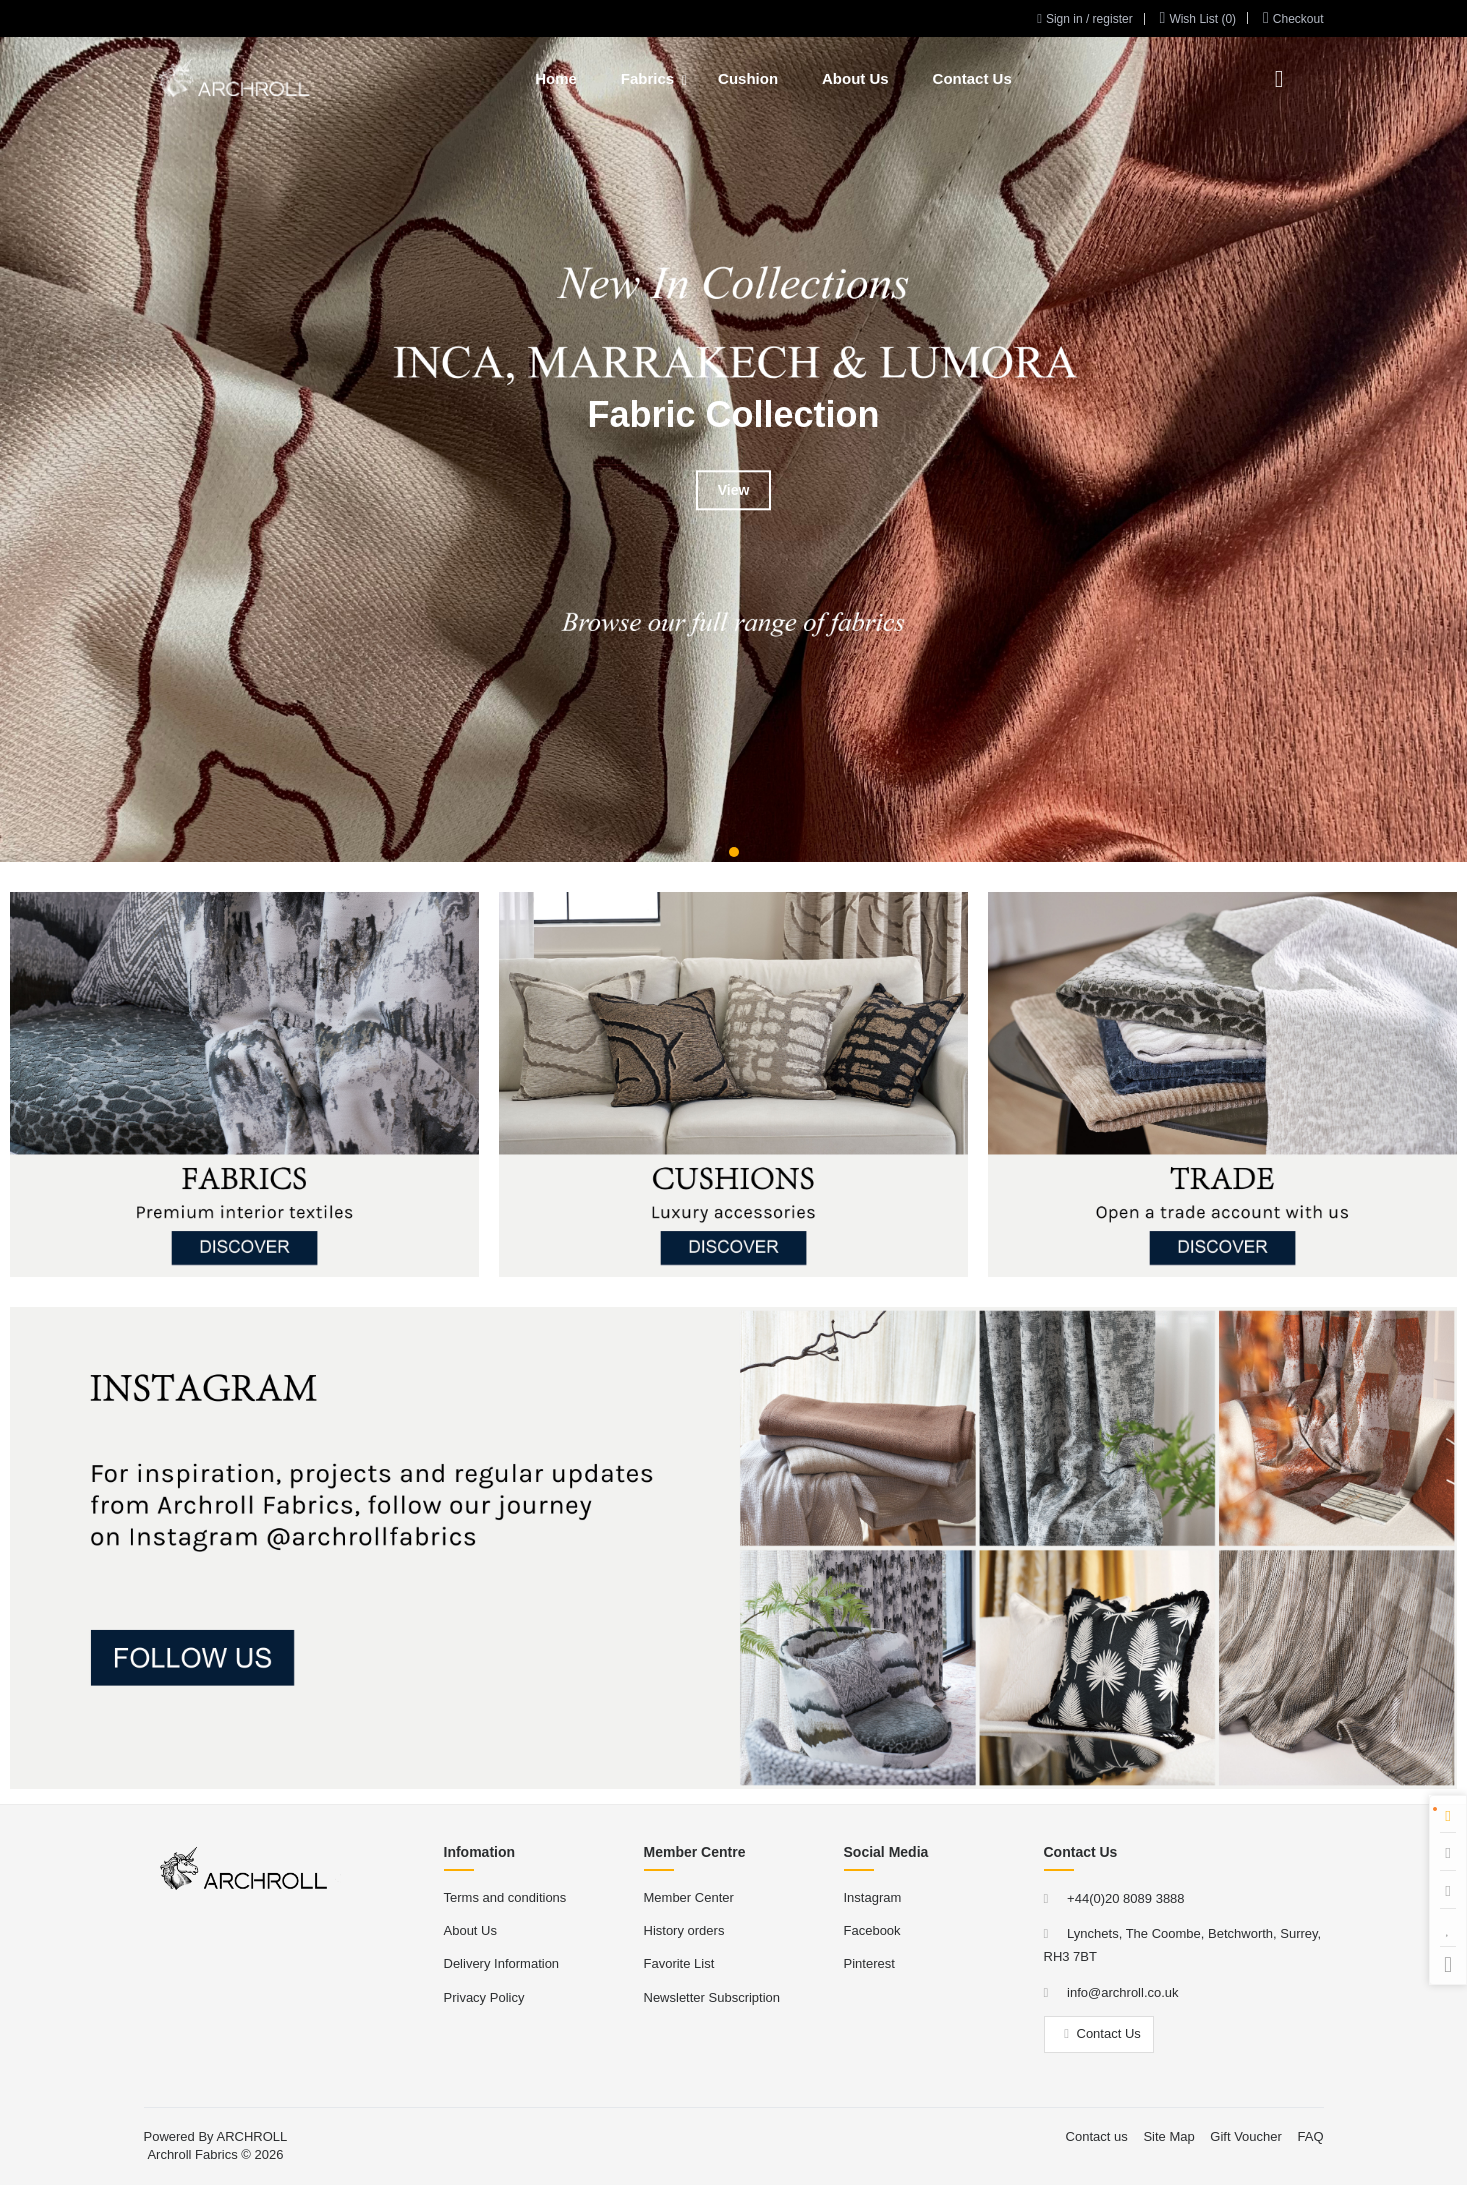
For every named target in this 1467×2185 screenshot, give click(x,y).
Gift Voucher (1246, 2136)
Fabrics (647, 78)
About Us (855, 78)
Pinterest (869, 1963)
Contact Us (972, 78)
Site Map (1168, 2136)
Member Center (689, 1897)
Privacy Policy (484, 1997)
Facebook (872, 1930)
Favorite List (679, 1963)
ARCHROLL (252, 2136)
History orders (684, 1930)
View (734, 490)
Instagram (873, 1897)
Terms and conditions (505, 1897)
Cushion (748, 78)
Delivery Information (502, 1963)
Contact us (1097, 2136)
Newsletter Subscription (712, 1997)
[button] (734, 852)
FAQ (1310, 2136)
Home (556, 78)
